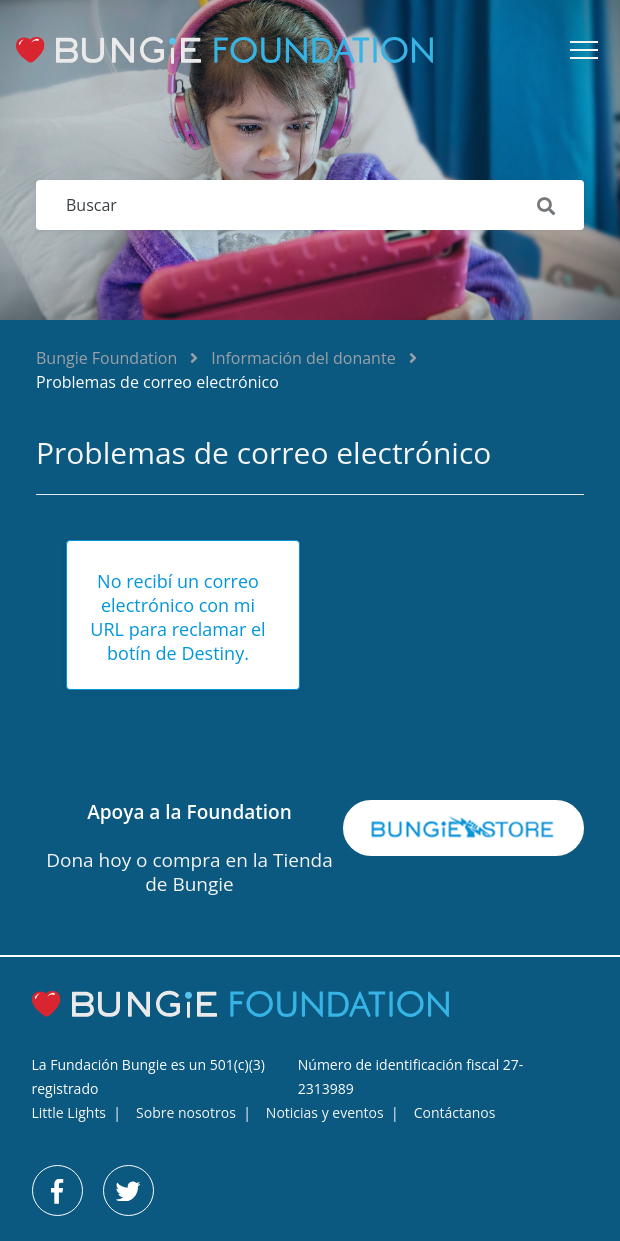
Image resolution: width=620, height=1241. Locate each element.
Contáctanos (455, 1112)
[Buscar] (310, 205)
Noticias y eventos (325, 1112)
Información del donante (303, 358)
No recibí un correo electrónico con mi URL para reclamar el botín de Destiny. (177, 617)
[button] (584, 50)
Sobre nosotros (186, 1112)
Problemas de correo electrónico (157, 382)
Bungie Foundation (106, 358)
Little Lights (69, 1112)
